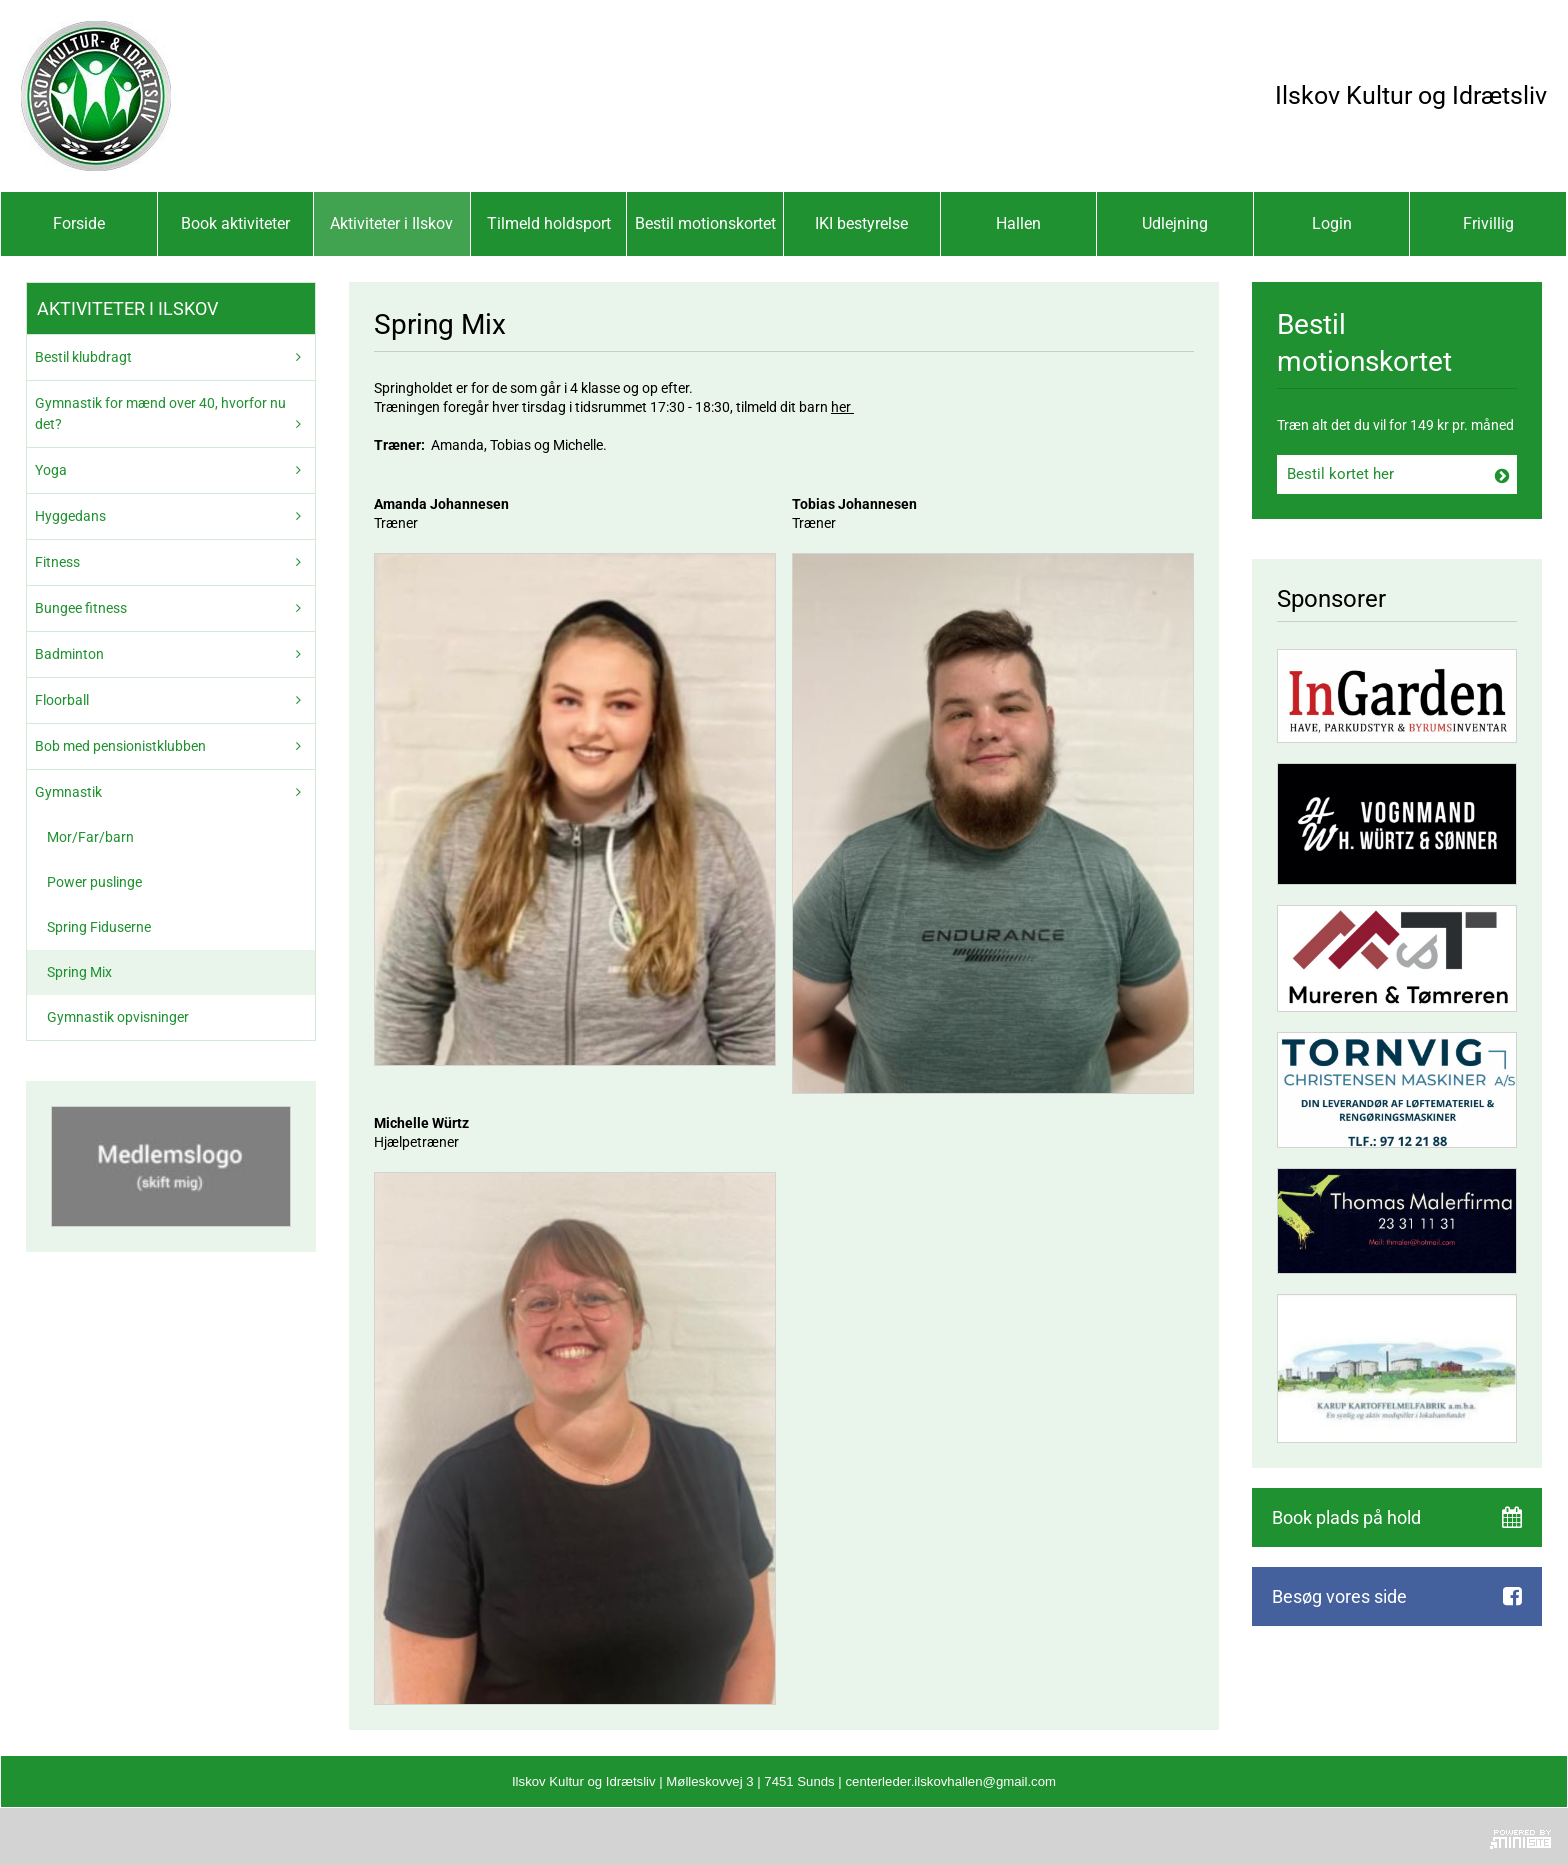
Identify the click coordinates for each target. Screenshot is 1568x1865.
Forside (79, 223)
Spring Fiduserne (99, 927)
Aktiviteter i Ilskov (391, 223)
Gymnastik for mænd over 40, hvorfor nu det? (160, 413)
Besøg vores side (1339, 1596)
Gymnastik (68, 792)
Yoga (51, 470)
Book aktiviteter (235, 223)
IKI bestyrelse (861, 223)
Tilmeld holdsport (549, 223)
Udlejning (1175, 223)
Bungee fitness (81, 608)
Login (1332, 223)
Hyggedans (70, 516)
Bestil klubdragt (83, 357)
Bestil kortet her (1340, 474)
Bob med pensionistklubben (120, 746)
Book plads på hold (1346, 1517)
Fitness (57, 562)
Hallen (1018, 223)
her (842, 407)
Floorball (62, 700)
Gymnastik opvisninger (118, 1017)
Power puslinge (94, 882)
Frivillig (1488, 223)
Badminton (69, 654)
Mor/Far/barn (90, 837)
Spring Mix (79, 972)
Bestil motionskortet (705, 223)
